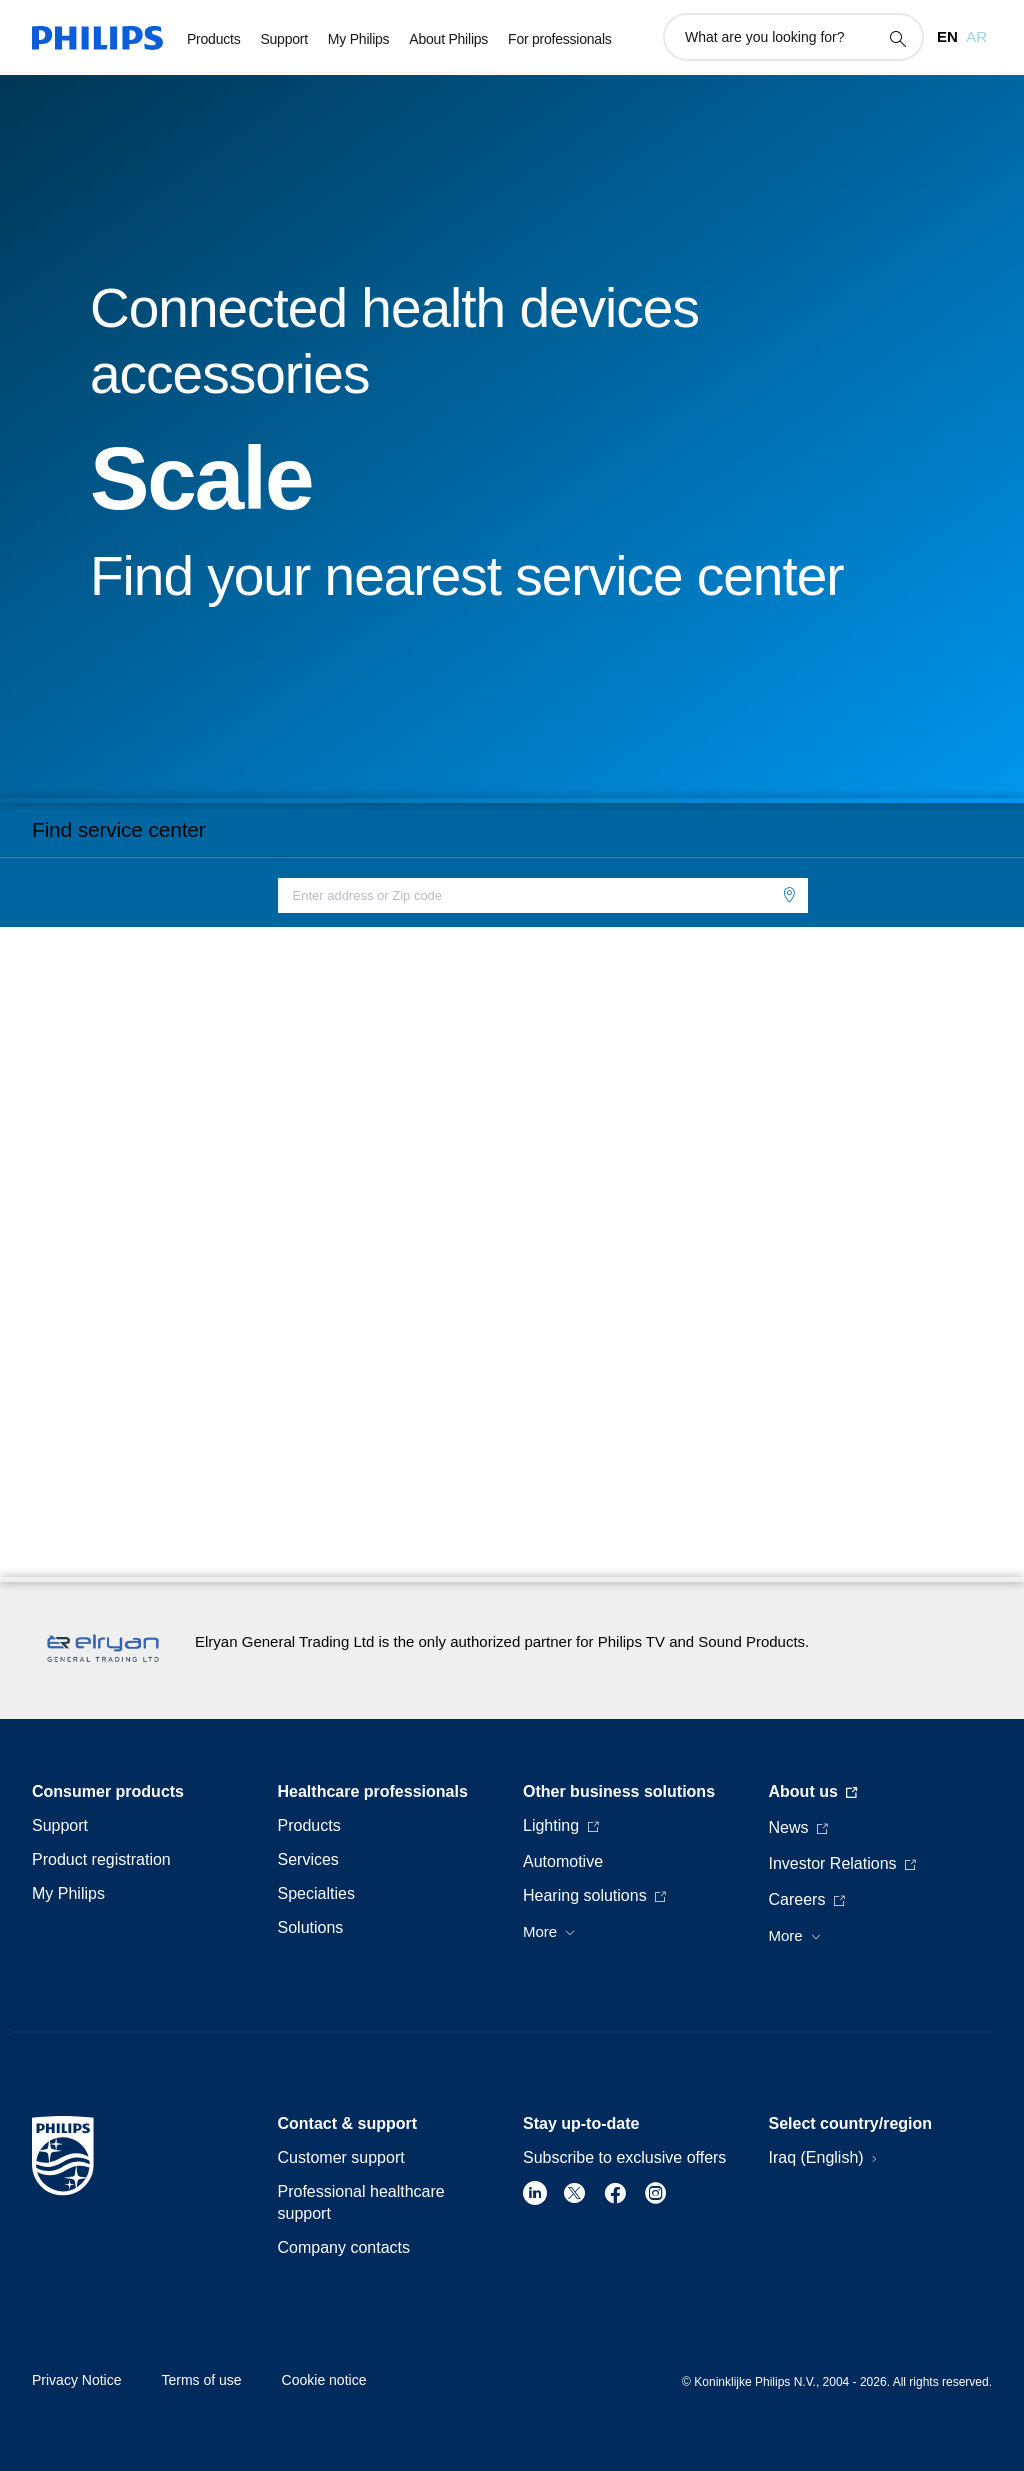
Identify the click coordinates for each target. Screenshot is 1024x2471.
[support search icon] (897, 38)
